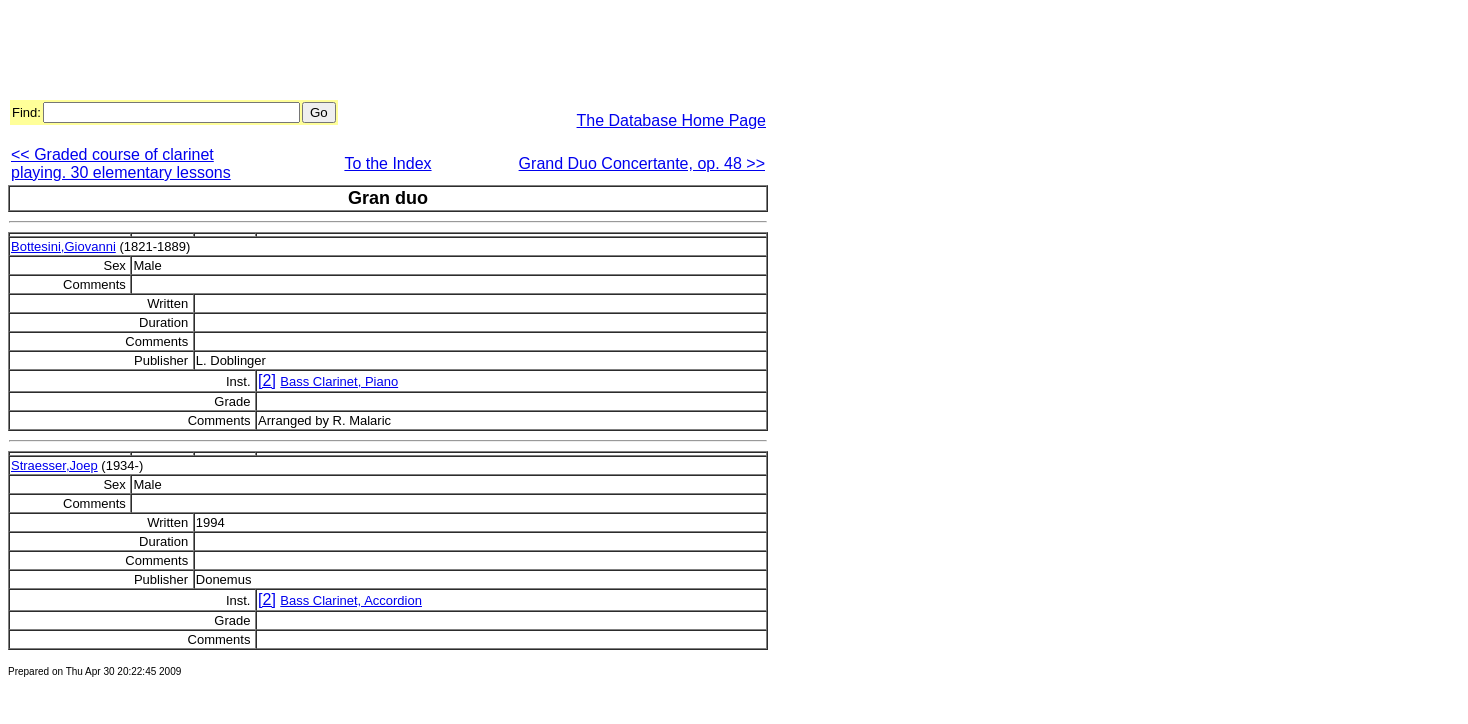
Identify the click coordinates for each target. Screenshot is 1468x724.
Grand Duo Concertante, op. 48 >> (642, 163)
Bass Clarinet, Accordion (351, 600)
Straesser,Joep (54, 465)
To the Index (387, 163)
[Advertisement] (372, 53)
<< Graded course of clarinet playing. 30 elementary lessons (121, 163)
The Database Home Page (671, 120)
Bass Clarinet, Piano (339, 381)
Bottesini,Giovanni (63, 246)
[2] (267, 380)
